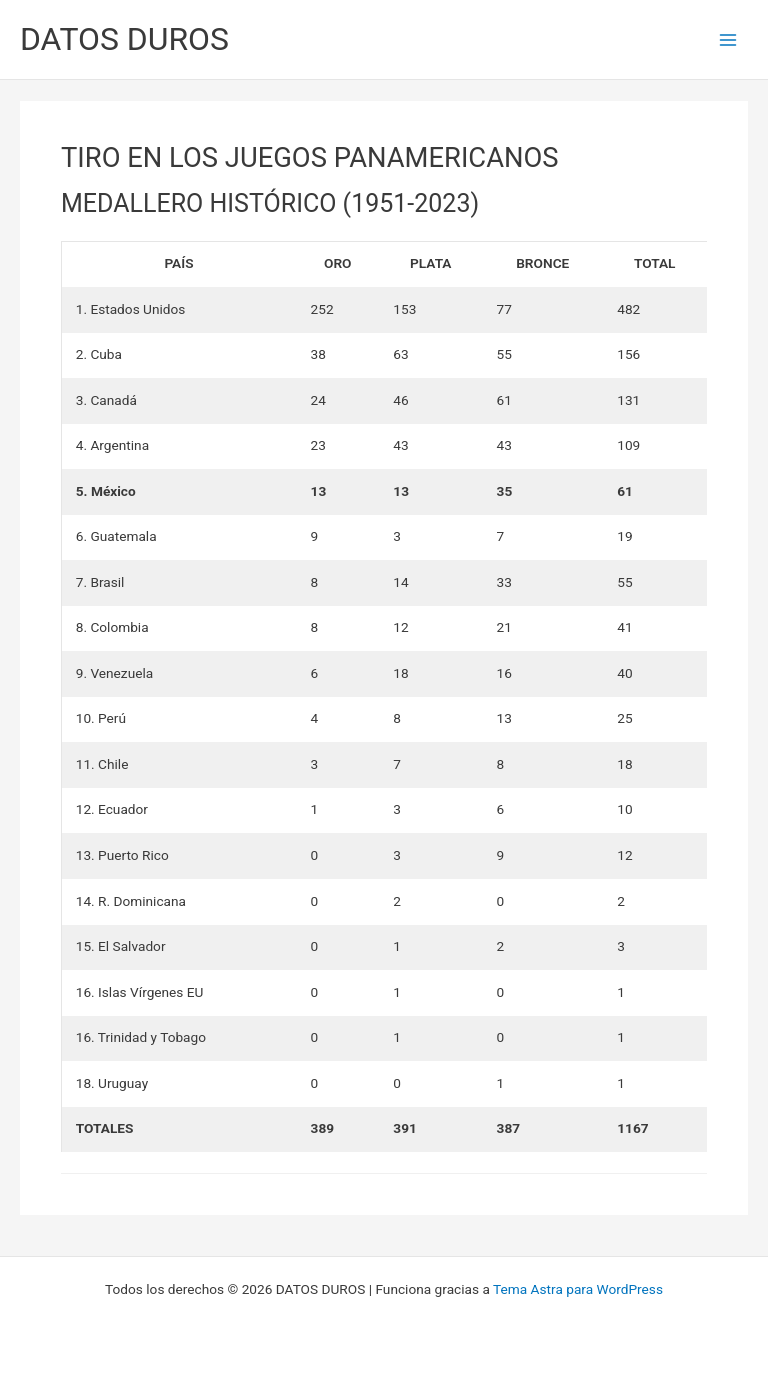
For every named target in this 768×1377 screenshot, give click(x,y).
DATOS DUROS (124, 39)
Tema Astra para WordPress (578, 1289)
